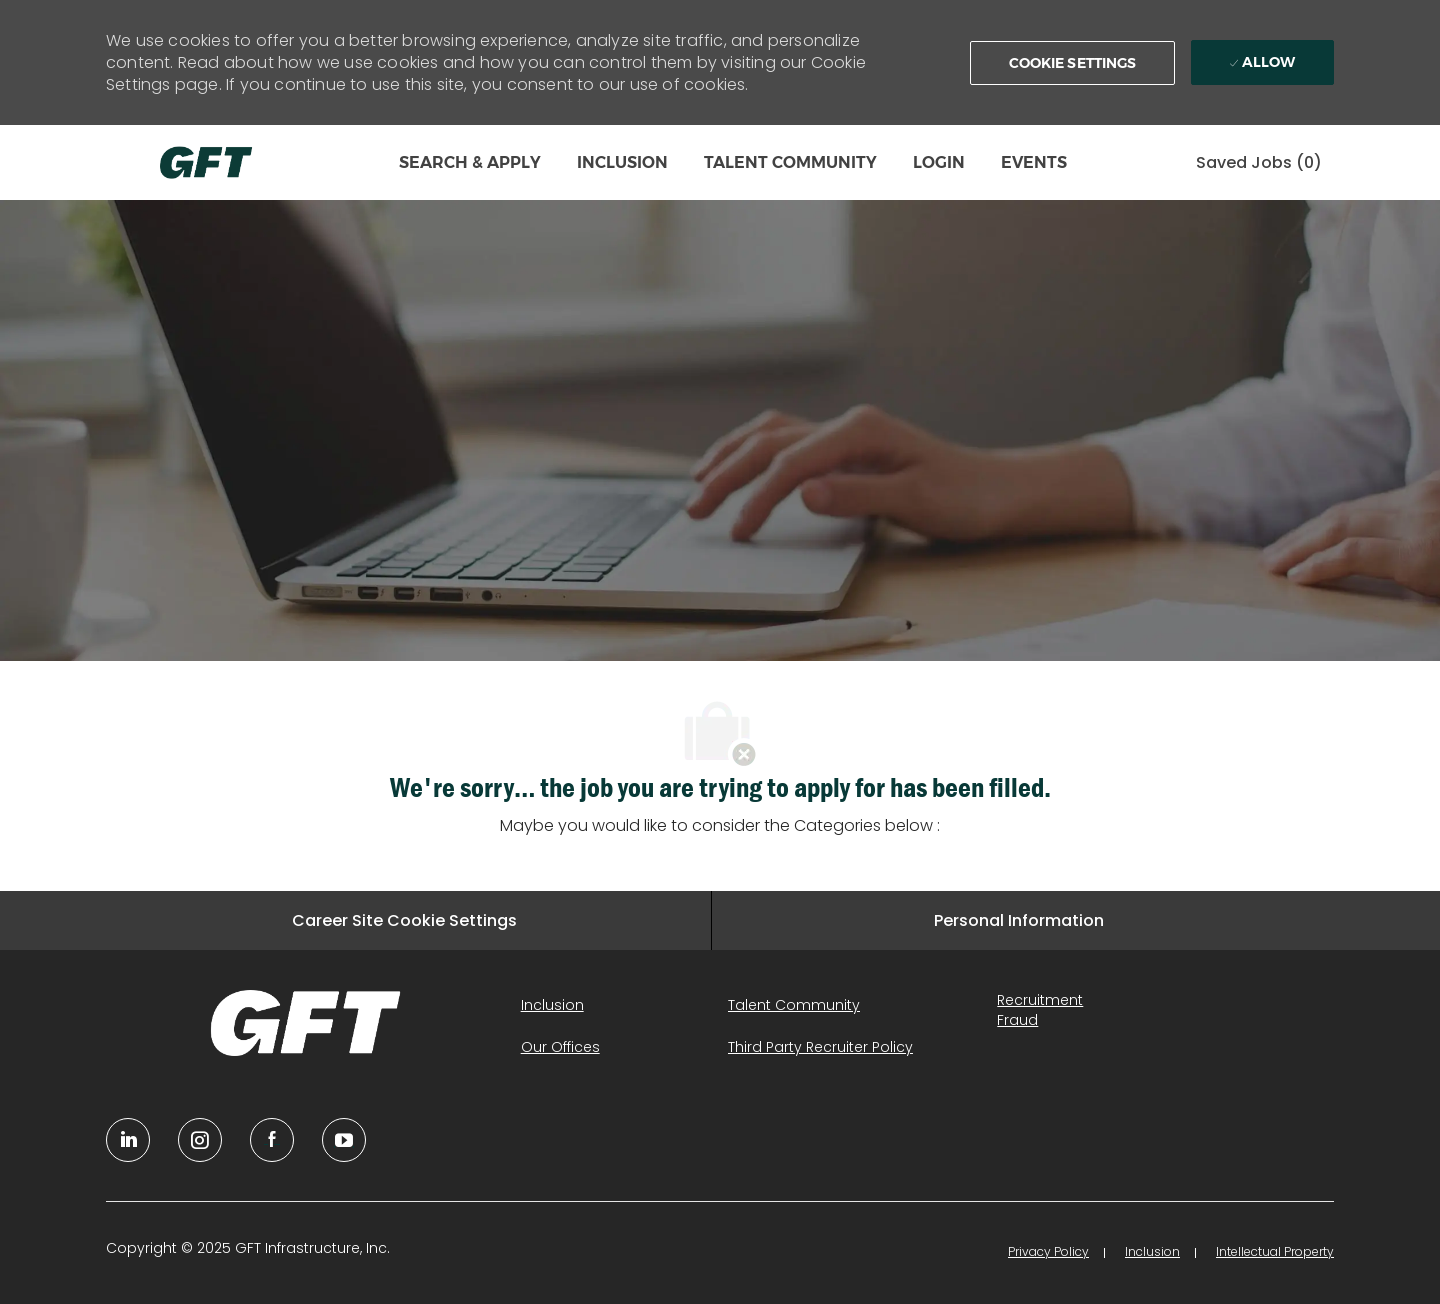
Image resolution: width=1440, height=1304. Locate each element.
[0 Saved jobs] (1259, 162)
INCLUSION (622, 162)
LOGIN (939, 162)
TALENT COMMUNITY (790, 162)
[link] (305, 1023)
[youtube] (344, 1140)
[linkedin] (128, 1140)
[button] (1073, 63)
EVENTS (1034, 162)
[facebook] (272, 1140)
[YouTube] (200, 1140)
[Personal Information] (1019, 920)
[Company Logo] (206, 162)
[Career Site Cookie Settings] (404, 920)
